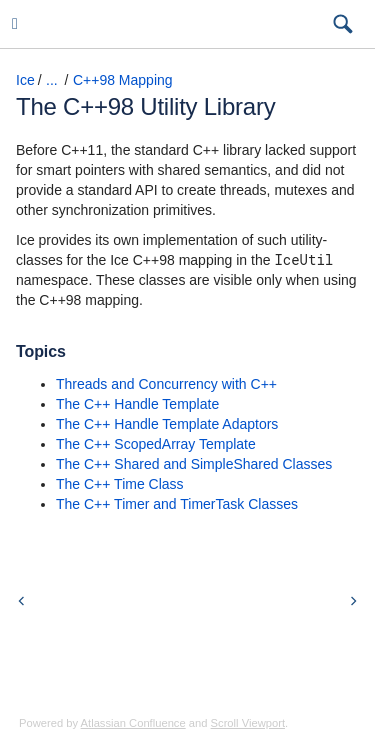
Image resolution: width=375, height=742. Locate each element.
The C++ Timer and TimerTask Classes (177, 504)
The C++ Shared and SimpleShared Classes (194, 464)
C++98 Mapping (123, 80)
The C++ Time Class (120, 484)
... (52, 80)
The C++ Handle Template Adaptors (167, 424)
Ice (25, 80)
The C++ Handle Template (137, 404)
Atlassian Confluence (133, 723)
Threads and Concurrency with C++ (166, 384)
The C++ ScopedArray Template (156, 444)
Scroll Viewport (248, 723)
